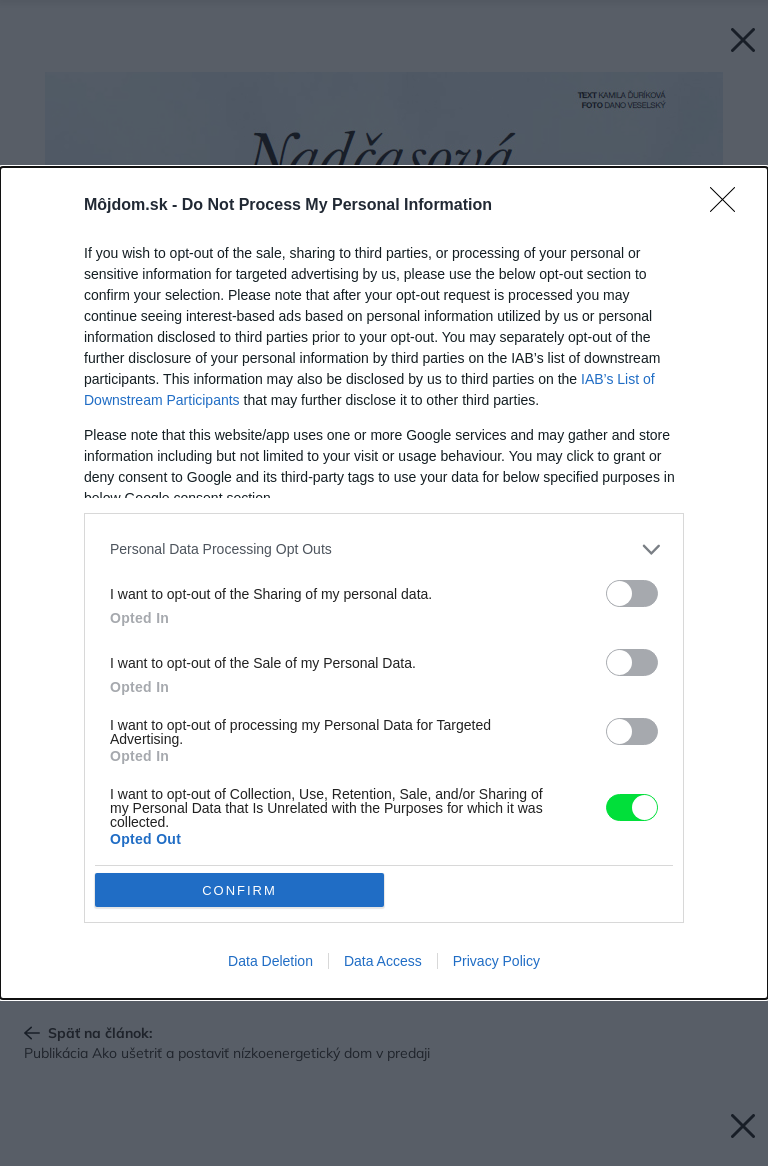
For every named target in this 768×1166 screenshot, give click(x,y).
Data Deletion (270, 961)
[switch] (632, 593)
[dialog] (384, 583)
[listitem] (384, 549)
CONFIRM (239, 890)
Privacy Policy (496, 961)
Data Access (383, 961)
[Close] (729, 206)
